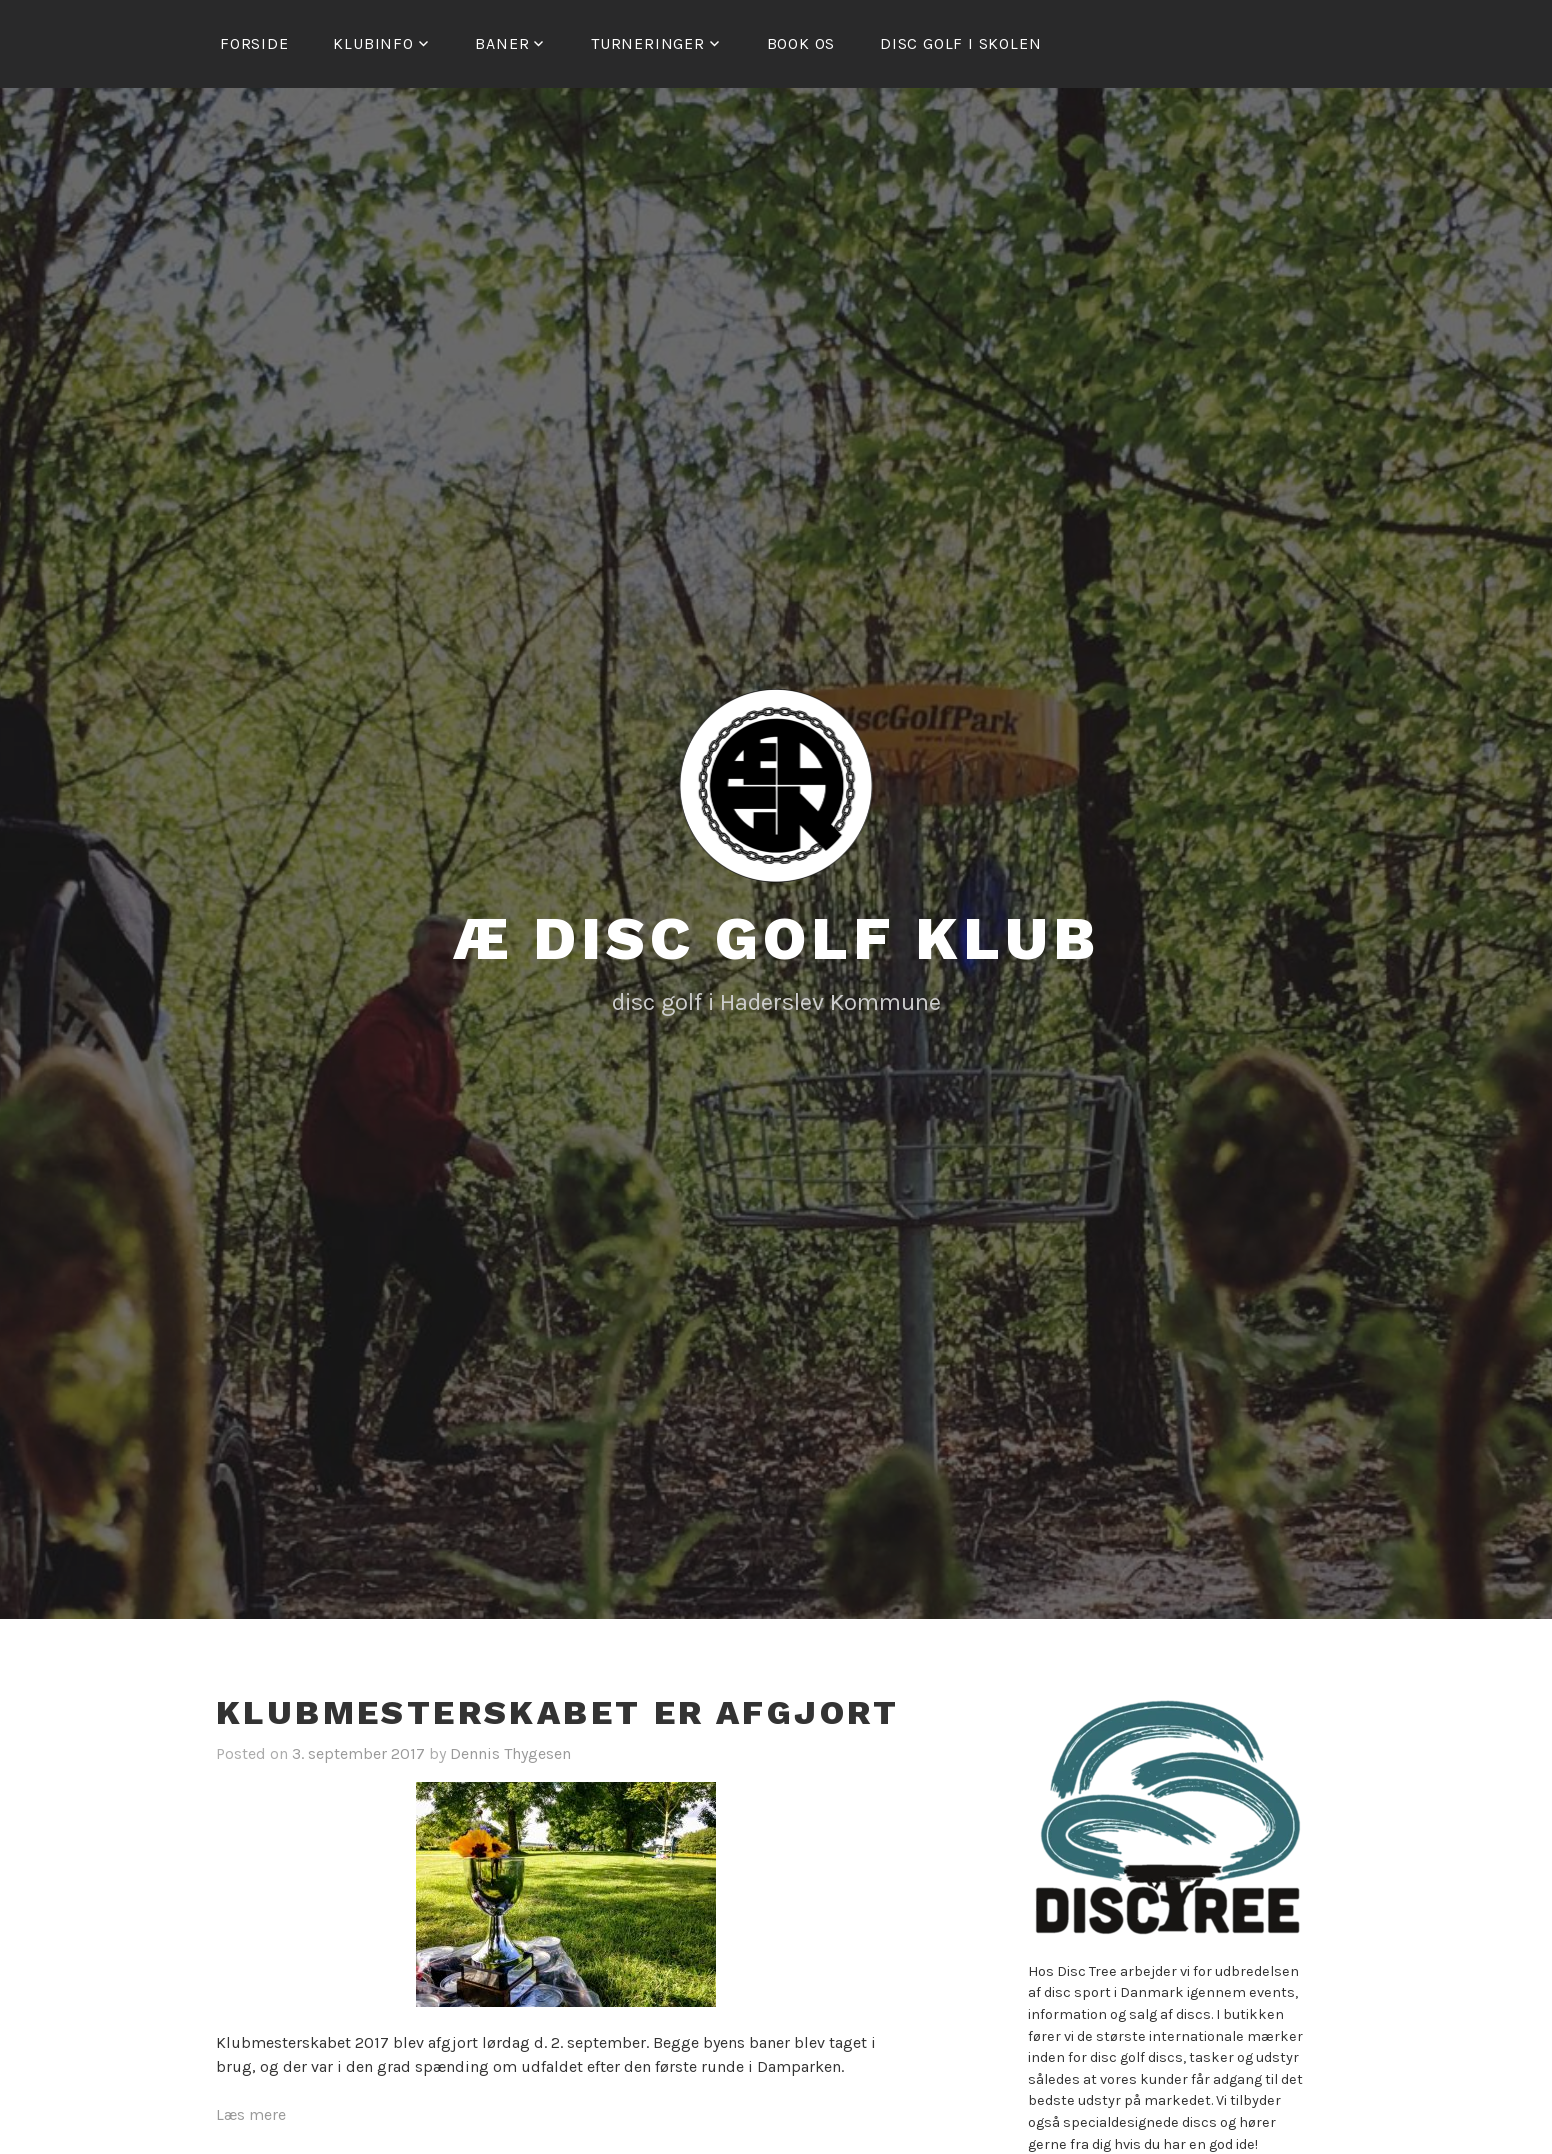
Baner (502, 43)
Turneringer (648, 43)
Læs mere (251, 2114)
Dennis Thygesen (510, 1753)
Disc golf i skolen (960, 43)
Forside (254, 43)
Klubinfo (373, 43)
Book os (801, 43)
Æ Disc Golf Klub (776, 938)
